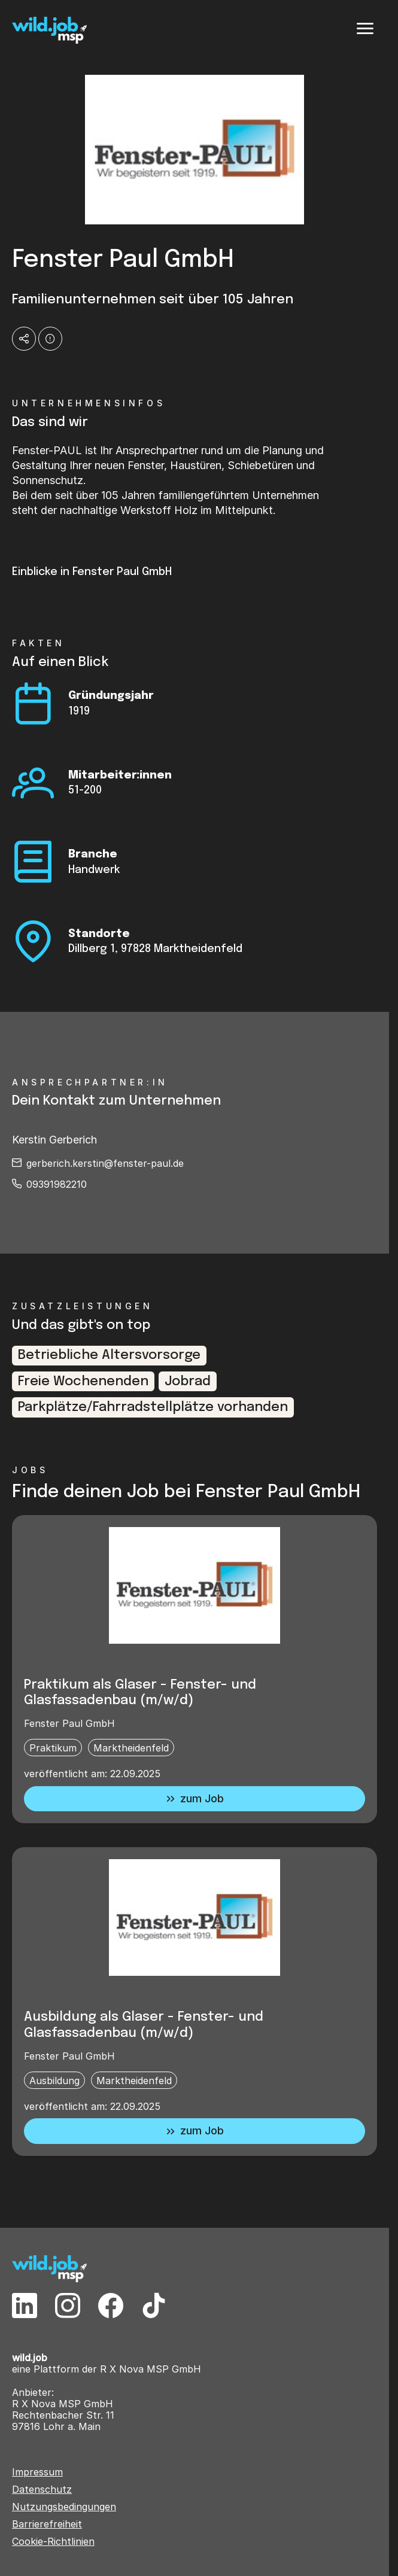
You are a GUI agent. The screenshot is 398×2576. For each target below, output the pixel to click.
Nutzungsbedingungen (64, 2507)
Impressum (37, 2472)
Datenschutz (42, 2489)
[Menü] (365, 29)
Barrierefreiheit (47, 2524)
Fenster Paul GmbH (69, 1723)
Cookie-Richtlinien (53, 2541)
